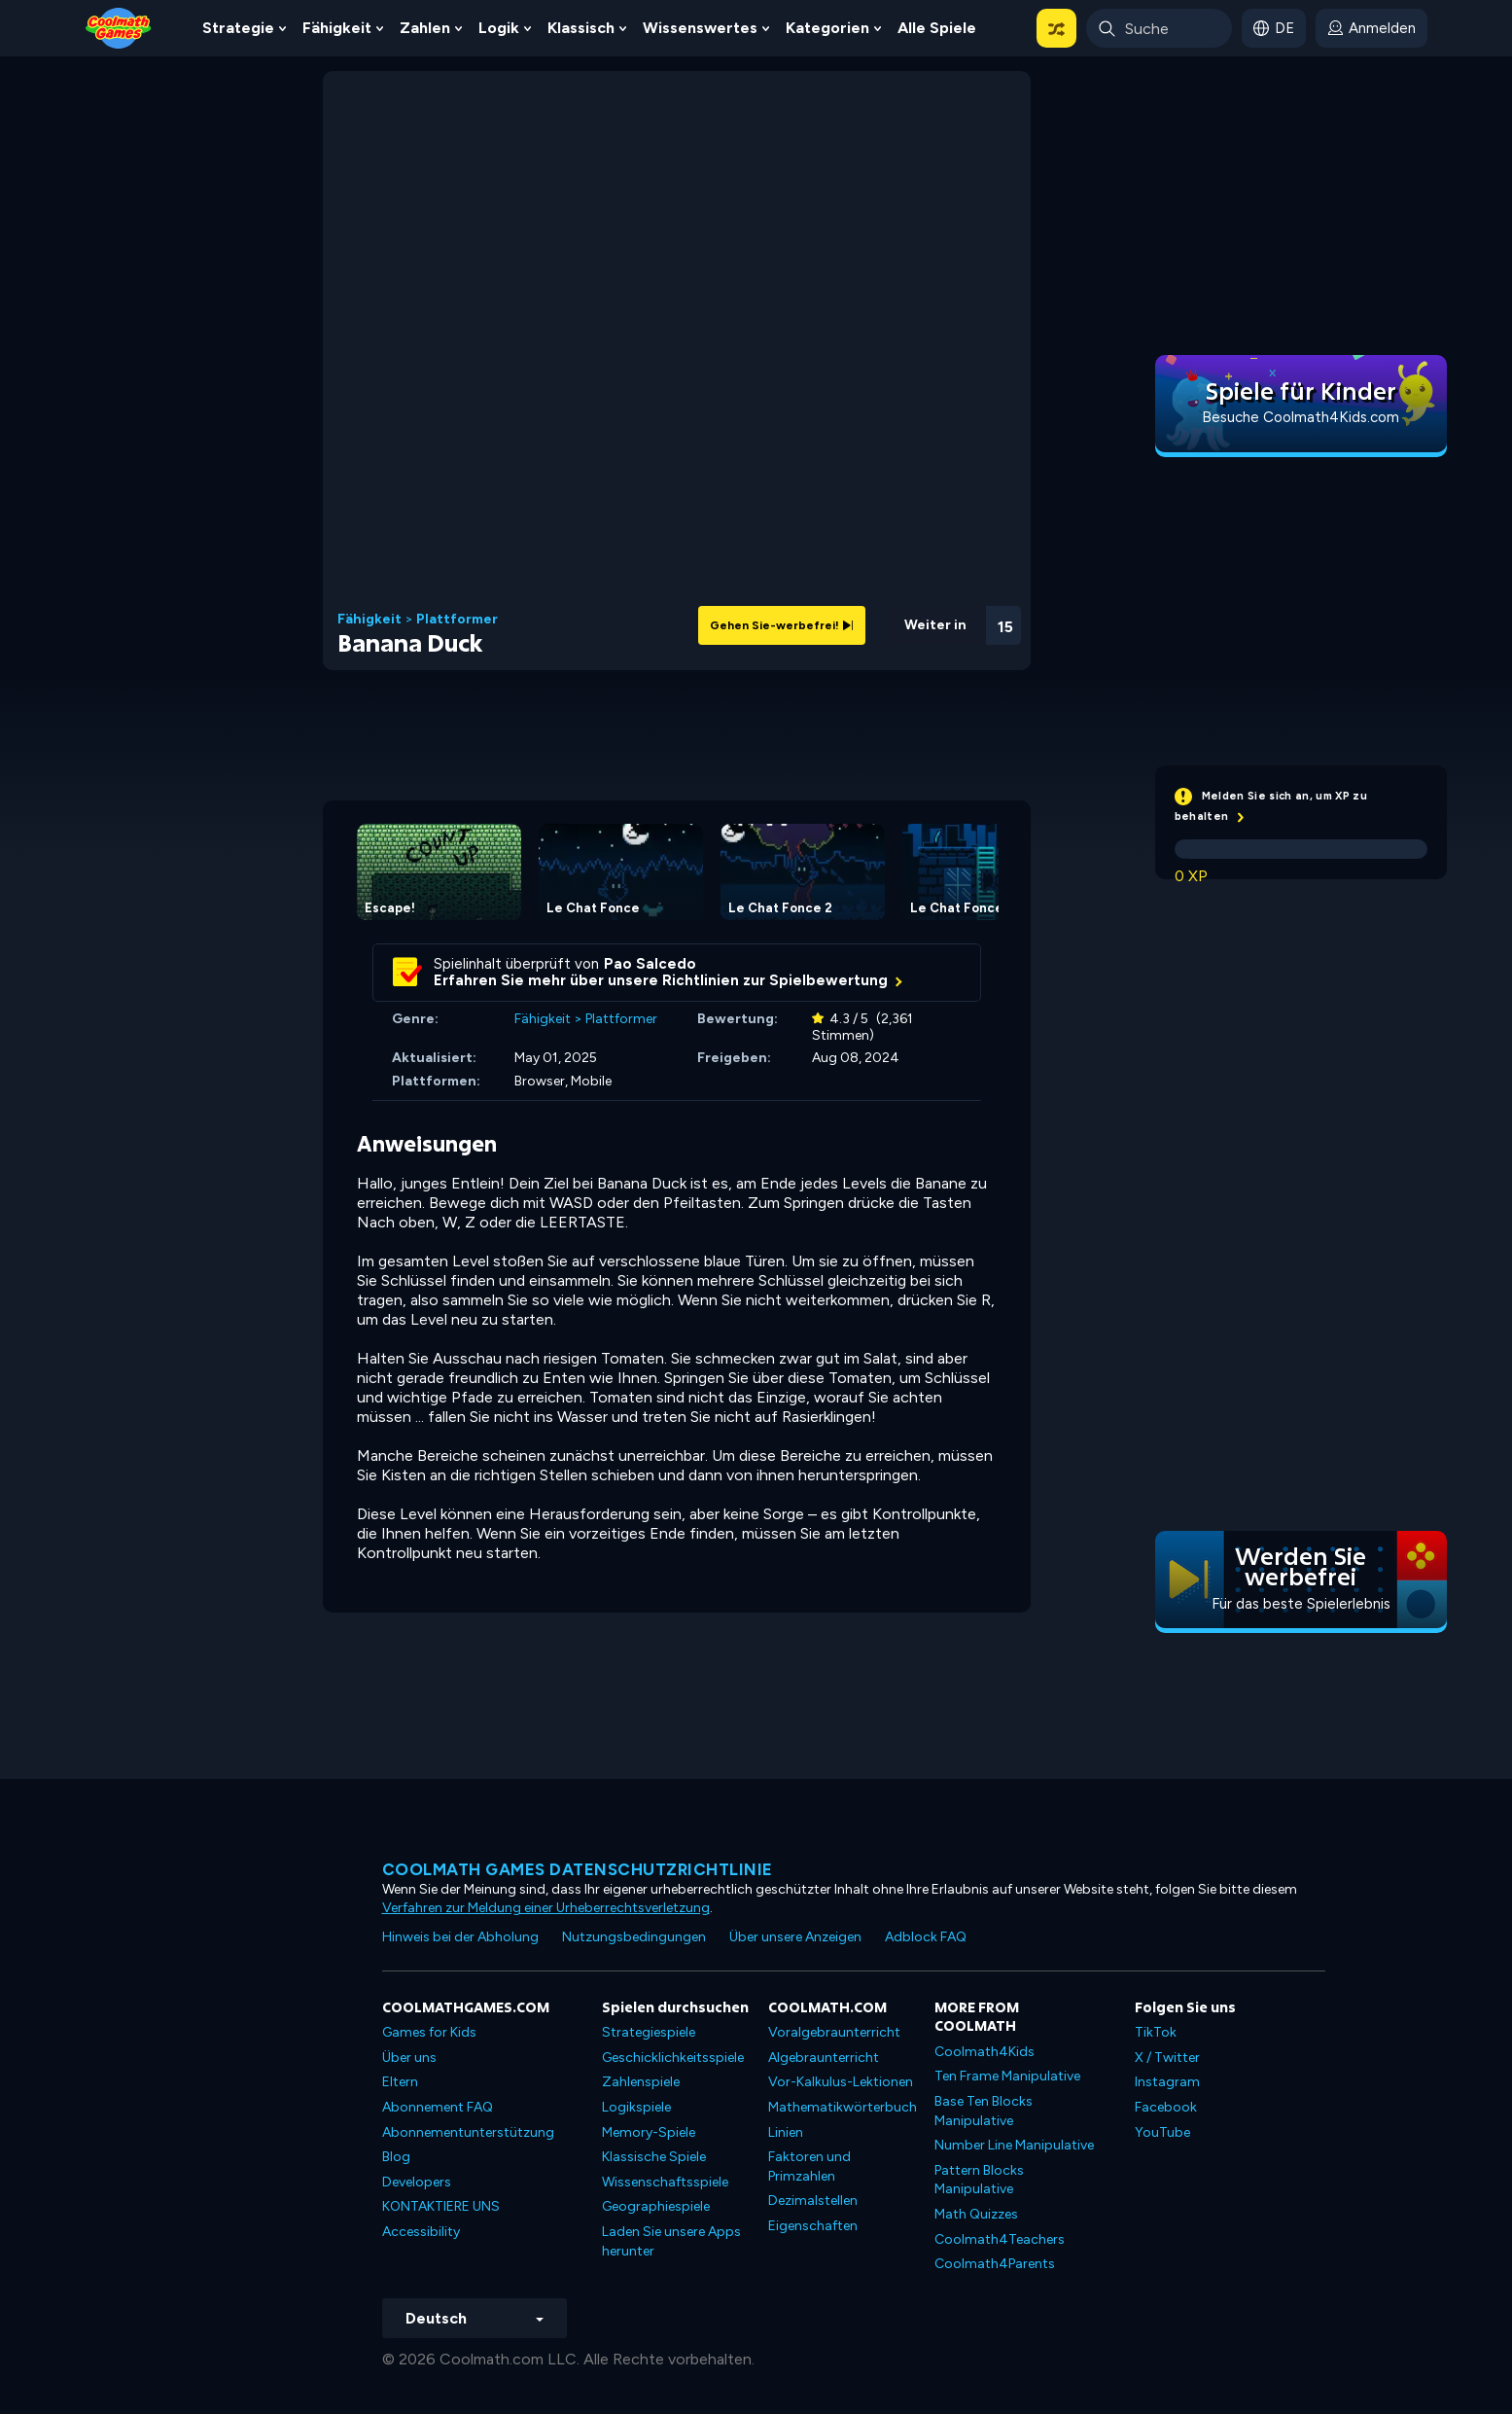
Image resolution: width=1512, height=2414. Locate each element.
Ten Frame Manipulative (1007, 2076)
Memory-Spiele (648, 2132)
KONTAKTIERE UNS (441, 2206)
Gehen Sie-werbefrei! (782, 625)
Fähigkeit (336, 27)
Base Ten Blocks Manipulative (983, 2111)
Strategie (238, 27)
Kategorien (827, 27)
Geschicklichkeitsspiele (673, 2057)
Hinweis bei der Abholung (460, 1937)
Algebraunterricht (823, 2057)
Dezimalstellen (813, 2200)
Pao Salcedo (650, 964)
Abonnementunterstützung (468, 2132)
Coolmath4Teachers (999, 2239)
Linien (785, 2132)
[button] (1056, 28)
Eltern (400, 2082)
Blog (396, 2156)
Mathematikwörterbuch (842, 2107)
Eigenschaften (813, 2226)
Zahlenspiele (641, 2082)
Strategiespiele (648, 2032)
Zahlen (425, 27)
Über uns (409, 2057)
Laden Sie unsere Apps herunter (671, 2241)
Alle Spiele (936, 27)
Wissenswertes (700, 27)
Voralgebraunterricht (834, 2032)
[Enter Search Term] (1159, 28)
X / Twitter (1167, 2057)
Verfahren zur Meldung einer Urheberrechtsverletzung (546, 1907)
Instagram (1167, 2082)
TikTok (1156, 2032)
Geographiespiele (656, 2206)
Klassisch (581, 27)
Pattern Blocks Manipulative (979, 2180)
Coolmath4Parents (994, 2263)
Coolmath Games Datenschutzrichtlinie (577, 1869)
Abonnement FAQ (437, 2107)
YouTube (1162, 2132)
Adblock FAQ (926, 1937)
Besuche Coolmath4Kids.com (1300, 417)
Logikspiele (636, 2107)
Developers (416, 2182)
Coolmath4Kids (984, 2051)
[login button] (1371, 28)
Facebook (1166, 2107)
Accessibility (421, 2231)
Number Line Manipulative (1014, 2145)
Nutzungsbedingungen (634, 1937)
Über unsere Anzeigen (795, 1937)
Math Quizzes (976, 2214)
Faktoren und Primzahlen (809, 2166)
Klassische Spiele (654, 2156)
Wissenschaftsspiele (665, 2182)
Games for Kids (429, 2032)
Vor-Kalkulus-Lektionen (840, 2082)
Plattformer (457, 619)
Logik (498, 27)
